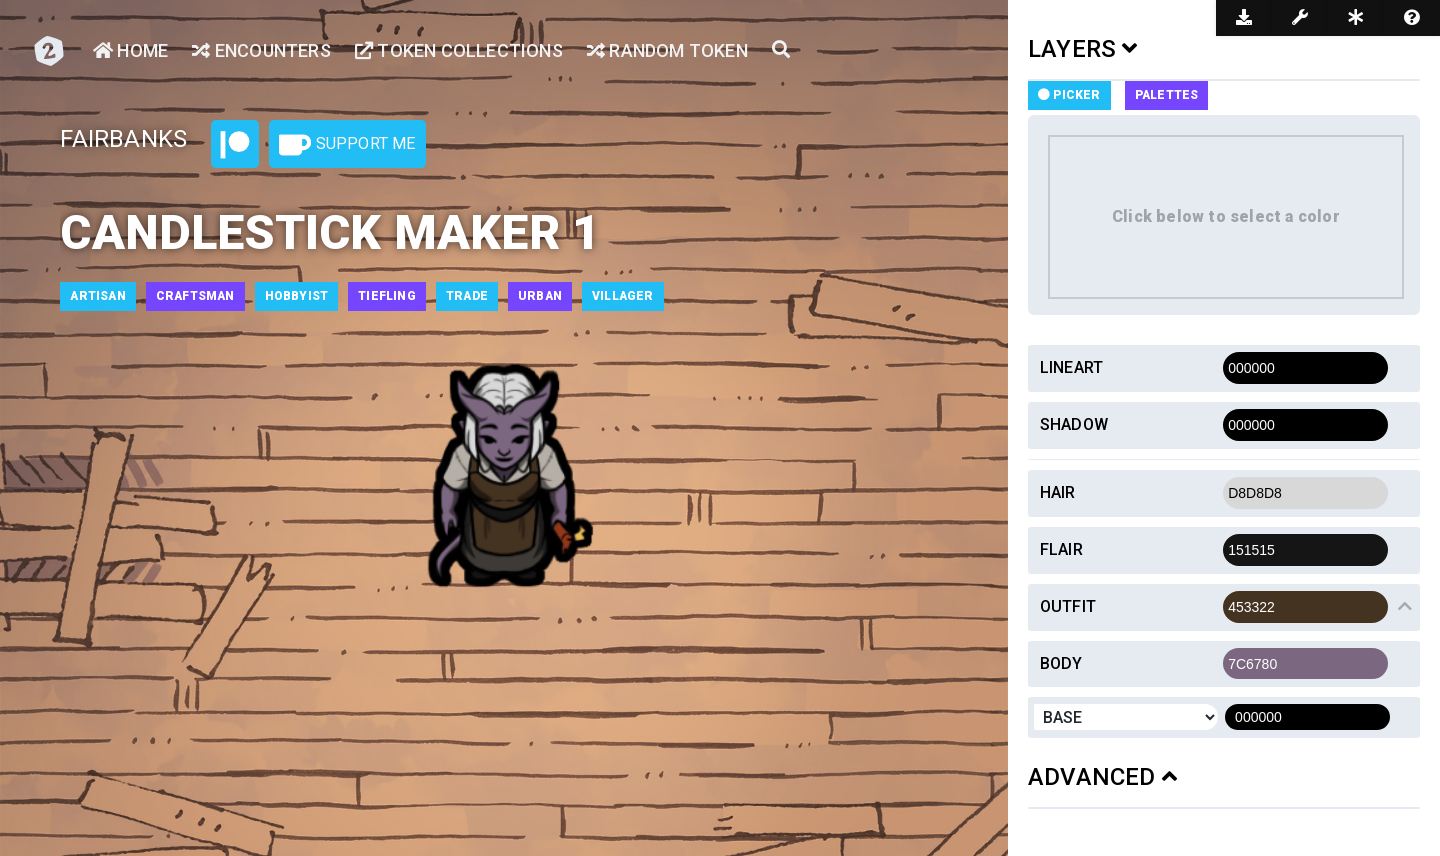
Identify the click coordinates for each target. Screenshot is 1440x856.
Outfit (1068, 606)
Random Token (667, 50)
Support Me (347, 145)
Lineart (1071, 367)
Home (130, 50)
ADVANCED (1102, 777)
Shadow (1074, 424)
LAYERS (1083, 49)
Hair (1058, 492)
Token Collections (459, 50)
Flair (1061, 549)
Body (1061, 663)
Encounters (261, 50)
